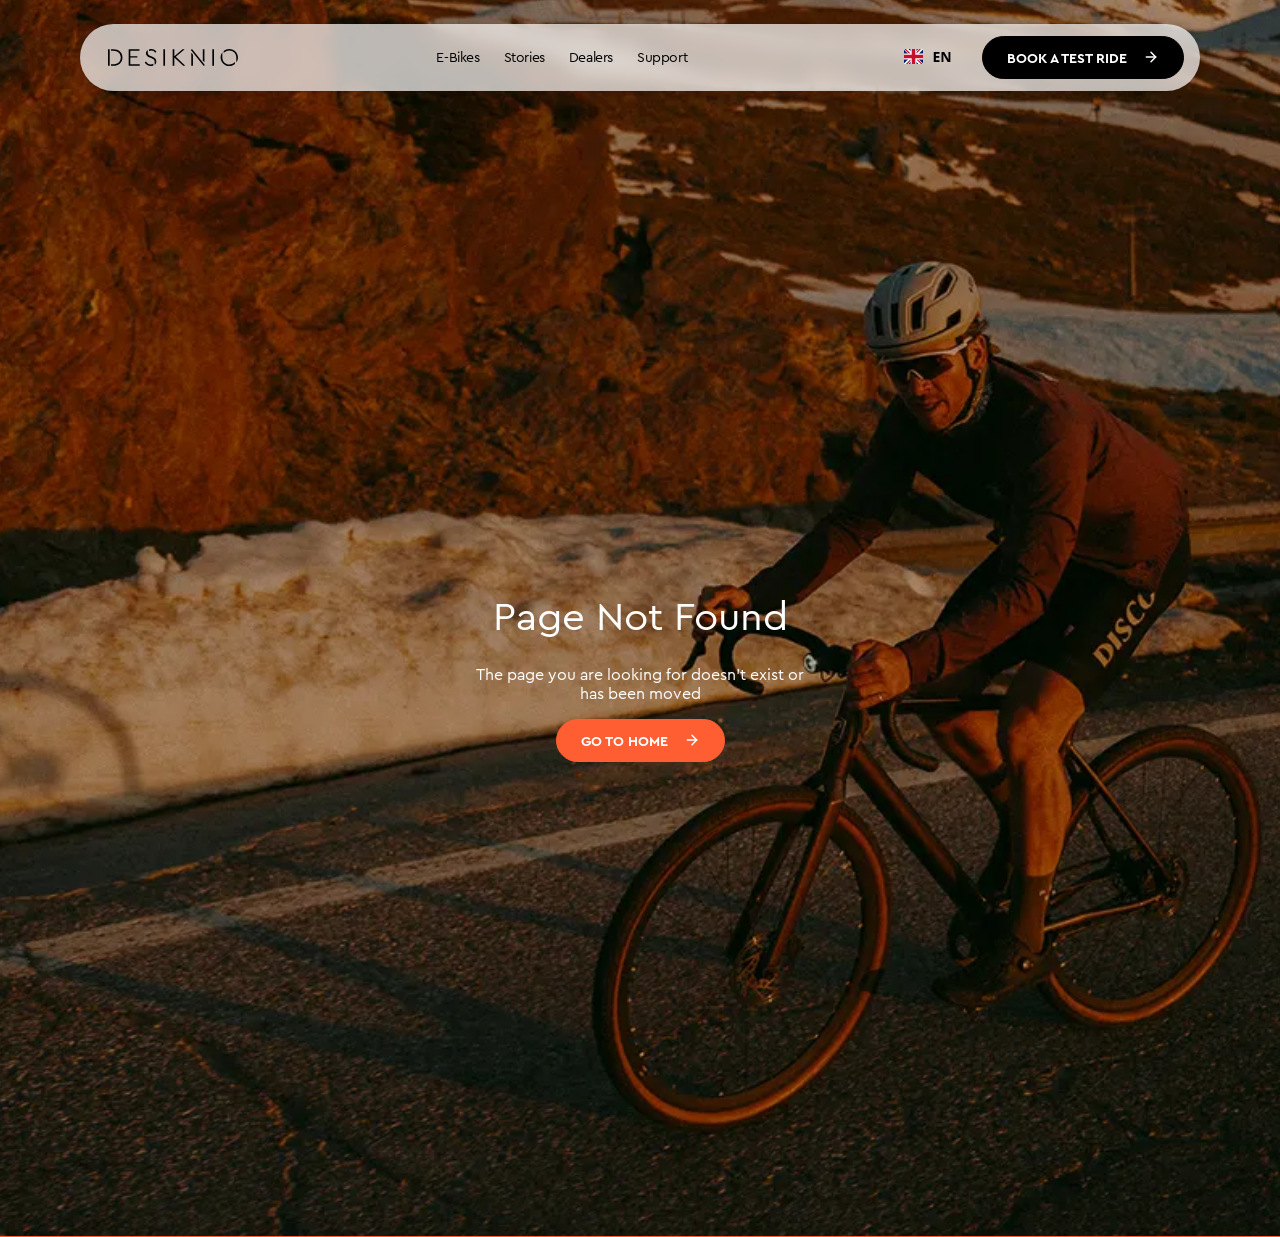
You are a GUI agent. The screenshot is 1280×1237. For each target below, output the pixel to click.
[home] (173, 58)
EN (928, 56)
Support (662, 57)
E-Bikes (457, 57)
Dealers (591, 57)
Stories (524, 57)
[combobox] (928, 57)
